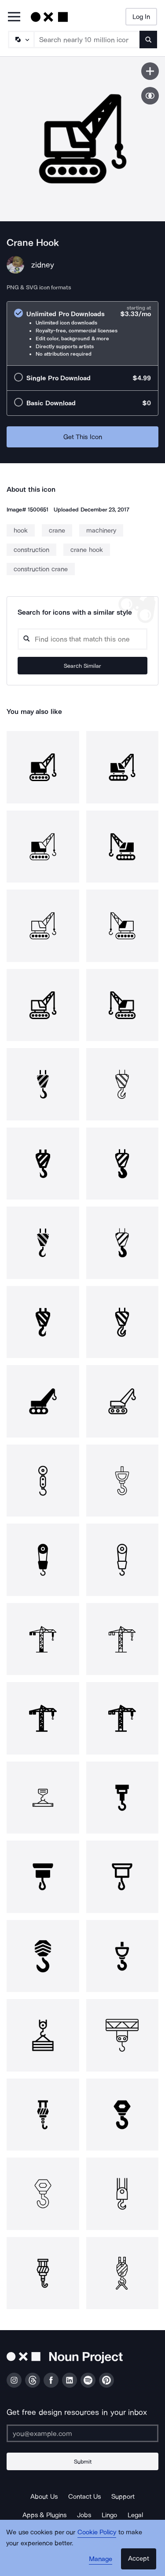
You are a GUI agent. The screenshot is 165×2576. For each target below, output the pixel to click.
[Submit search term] (148, 39)
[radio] (82, 333)
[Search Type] (20, 39)
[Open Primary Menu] (14, 17)
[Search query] (82, 639)
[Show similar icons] (150, 95)
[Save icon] (150, 71)
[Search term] (87, 39)
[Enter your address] (82, 2433)
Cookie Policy (97, 2532)
